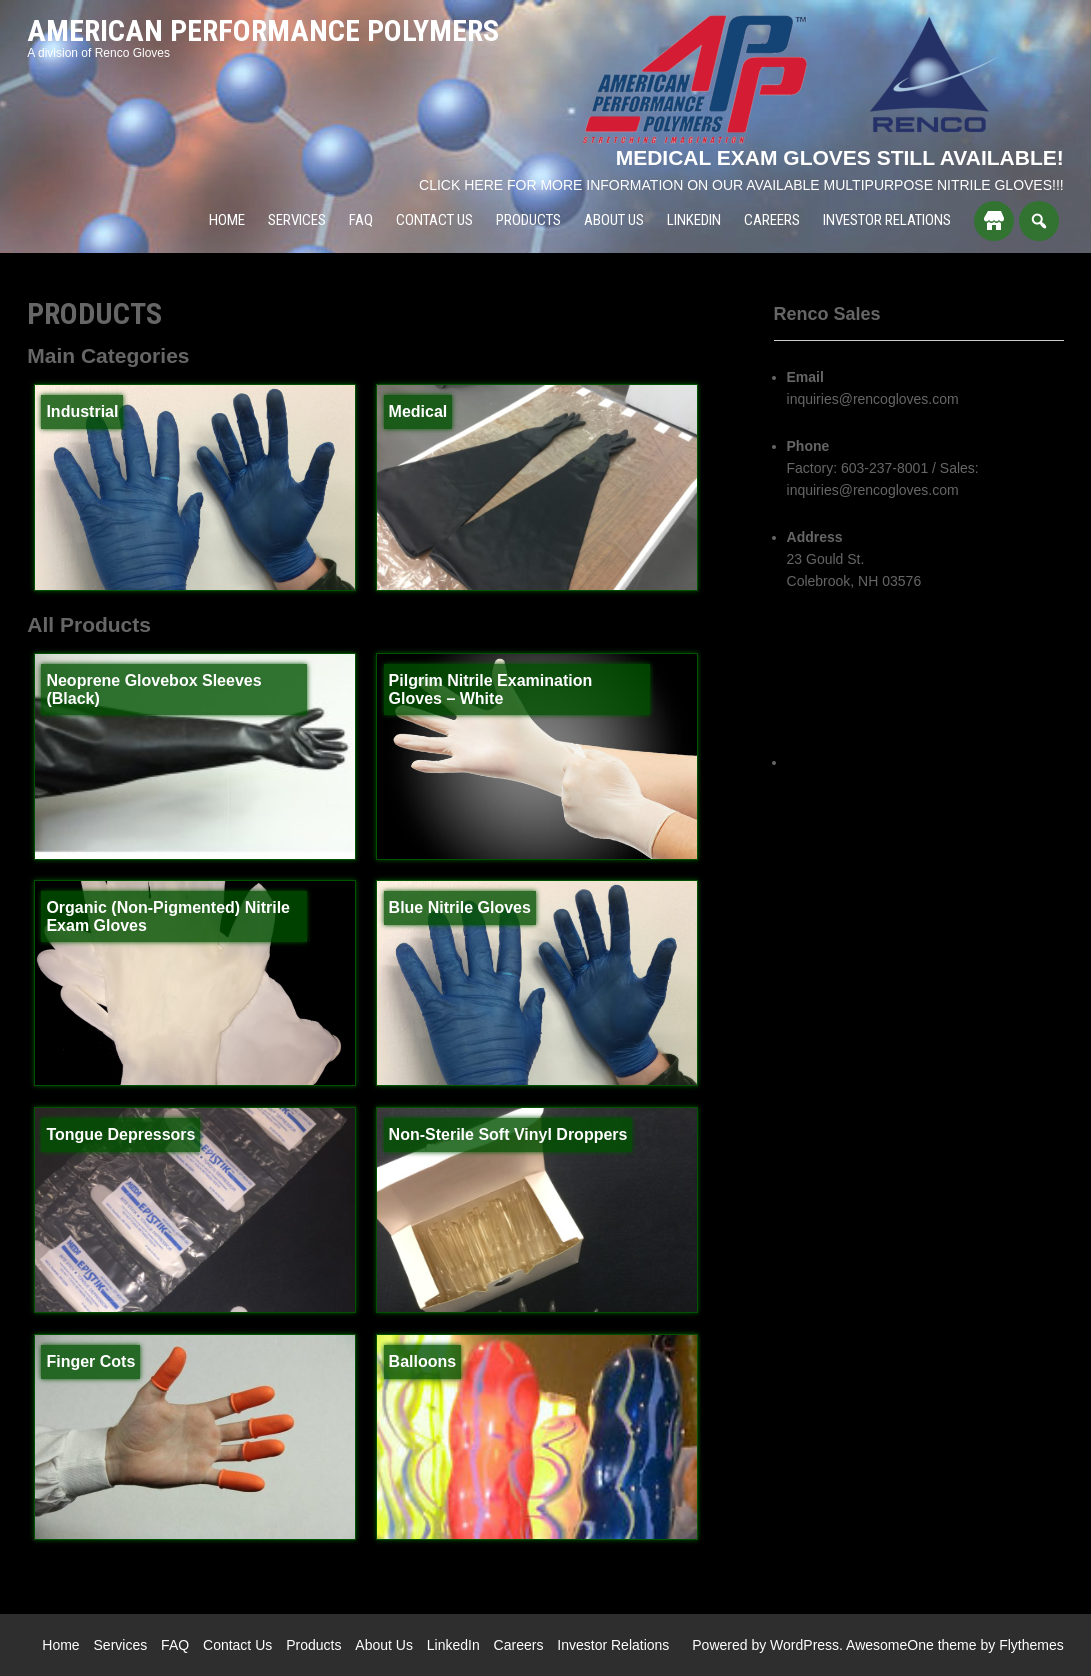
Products (528, 220)
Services (297, 220)
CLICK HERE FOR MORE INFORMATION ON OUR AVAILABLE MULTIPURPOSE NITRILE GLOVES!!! (741, 185)
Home (227, 220)
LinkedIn (694, 220)
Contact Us (434, 220)
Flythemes (1031, 1645)
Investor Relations (887, 220)
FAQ (361, 220)
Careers (772, 220)
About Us (614, 220)
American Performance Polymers (263, 30)
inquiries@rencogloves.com (873, 399)
